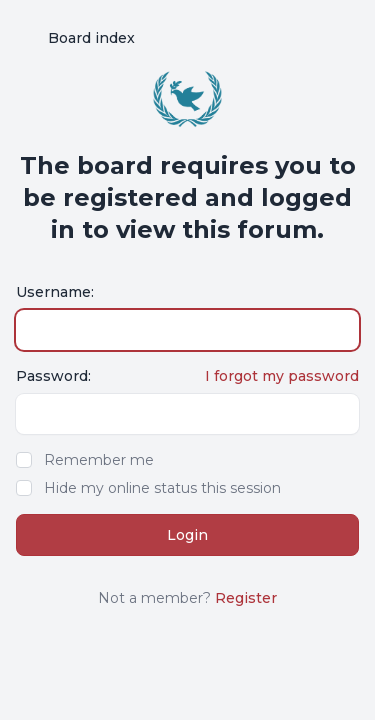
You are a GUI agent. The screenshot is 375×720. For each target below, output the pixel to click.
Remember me (99, 460)
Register (246, 598)
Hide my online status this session (162, 488)
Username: (55, 292)
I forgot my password (282, 376)
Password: (53, 376)
